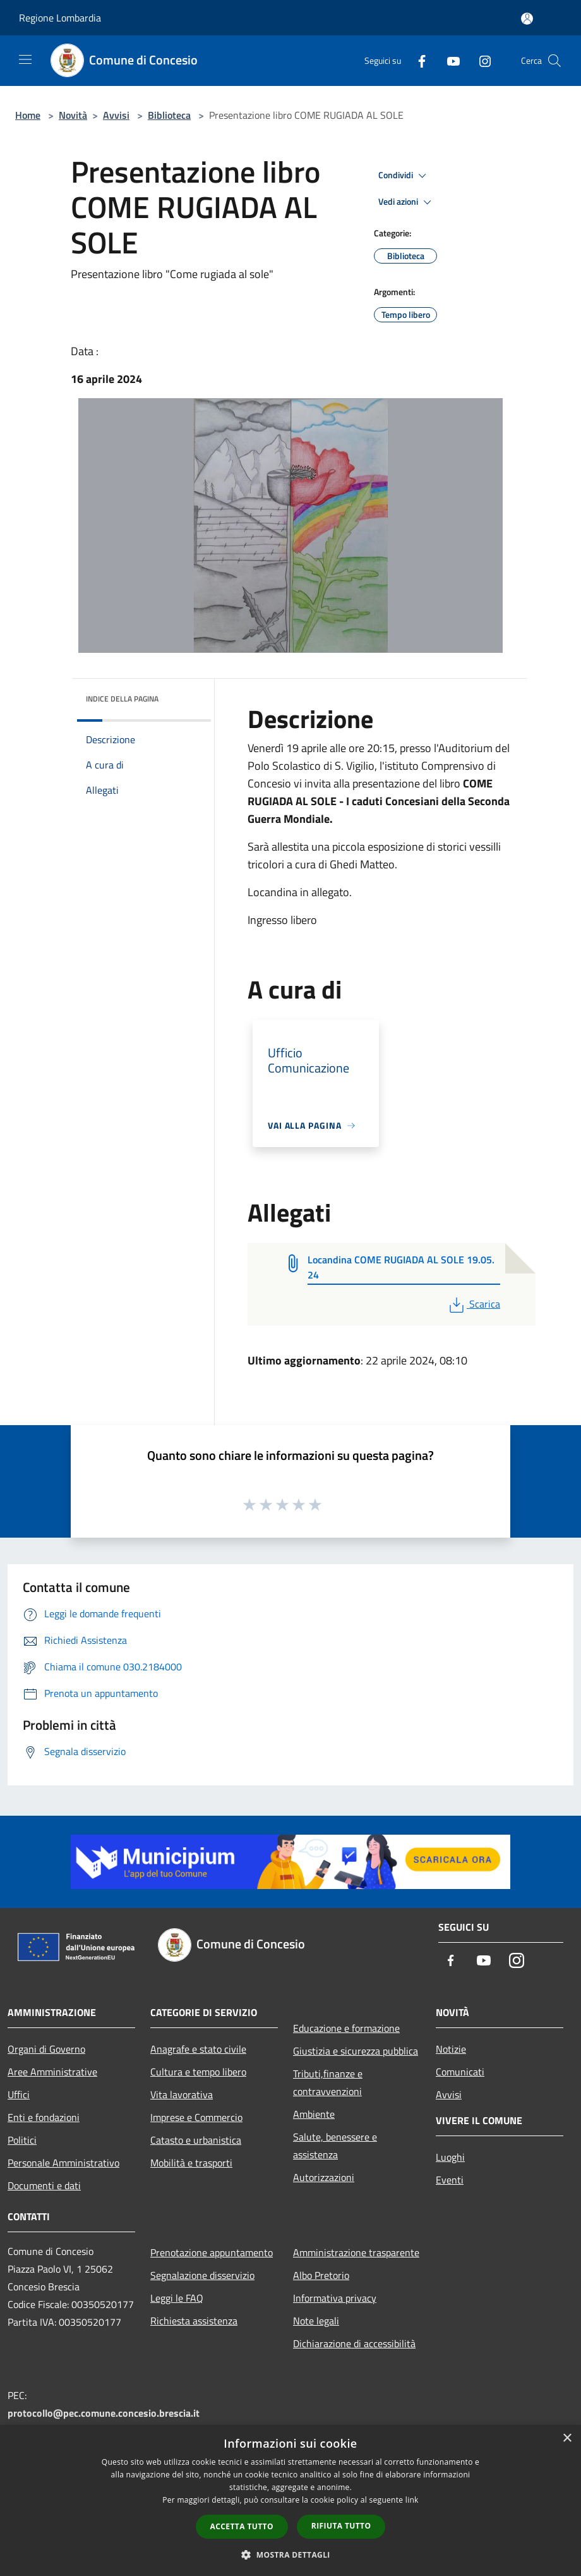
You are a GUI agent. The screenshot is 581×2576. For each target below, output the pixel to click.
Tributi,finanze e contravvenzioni (327, 2082)
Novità (73, 115)
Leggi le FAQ (176, 2298)
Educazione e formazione (346, 2028)
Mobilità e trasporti (191, 2162)
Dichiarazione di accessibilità (354, 2343)
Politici (22, 2140)
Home (27, 115)
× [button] (567, 2438)
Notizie (451, 2049)
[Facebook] (416, 60)
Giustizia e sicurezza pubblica (355, 2050)
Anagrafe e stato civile (198, 2049)
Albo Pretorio (321, 2275)
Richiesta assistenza (193, 2320)
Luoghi (450, 2157)
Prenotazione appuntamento (211, 2252)
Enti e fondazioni (44, 2117)
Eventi (450, 2179)
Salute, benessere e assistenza (335, 2145)
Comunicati (460, 2071)
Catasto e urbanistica (195, 2140)
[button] (290, 2554)
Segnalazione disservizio (202, 2275)
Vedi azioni (406, 202)
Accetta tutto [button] (241, 2526)
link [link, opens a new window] (412, 2499)
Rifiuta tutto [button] (341, 2525)
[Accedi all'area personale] (527, 18)
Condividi (404, 175)
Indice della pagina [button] (122, 699)
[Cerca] (554, 60)
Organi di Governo (46, 2049)
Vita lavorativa (181, 2094)
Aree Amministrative (52, 2071)
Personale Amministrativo (63, 2162)
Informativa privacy (334, 2298)
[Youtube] (448, 60)
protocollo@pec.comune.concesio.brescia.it (104, 2413)
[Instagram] (480, 60)
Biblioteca (169, 115)
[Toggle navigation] (25, 59)
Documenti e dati (44, 2185)
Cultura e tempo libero (198, 2071)
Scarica (473, 1303)
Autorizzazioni (323, 2177)
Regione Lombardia (60, 17)
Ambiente (314, 2114)
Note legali (316, 2320)
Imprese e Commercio (196, 2117)
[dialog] (290, 2500)
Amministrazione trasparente (356, 2252)
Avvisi (116, 115)
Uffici (19, 2094)
